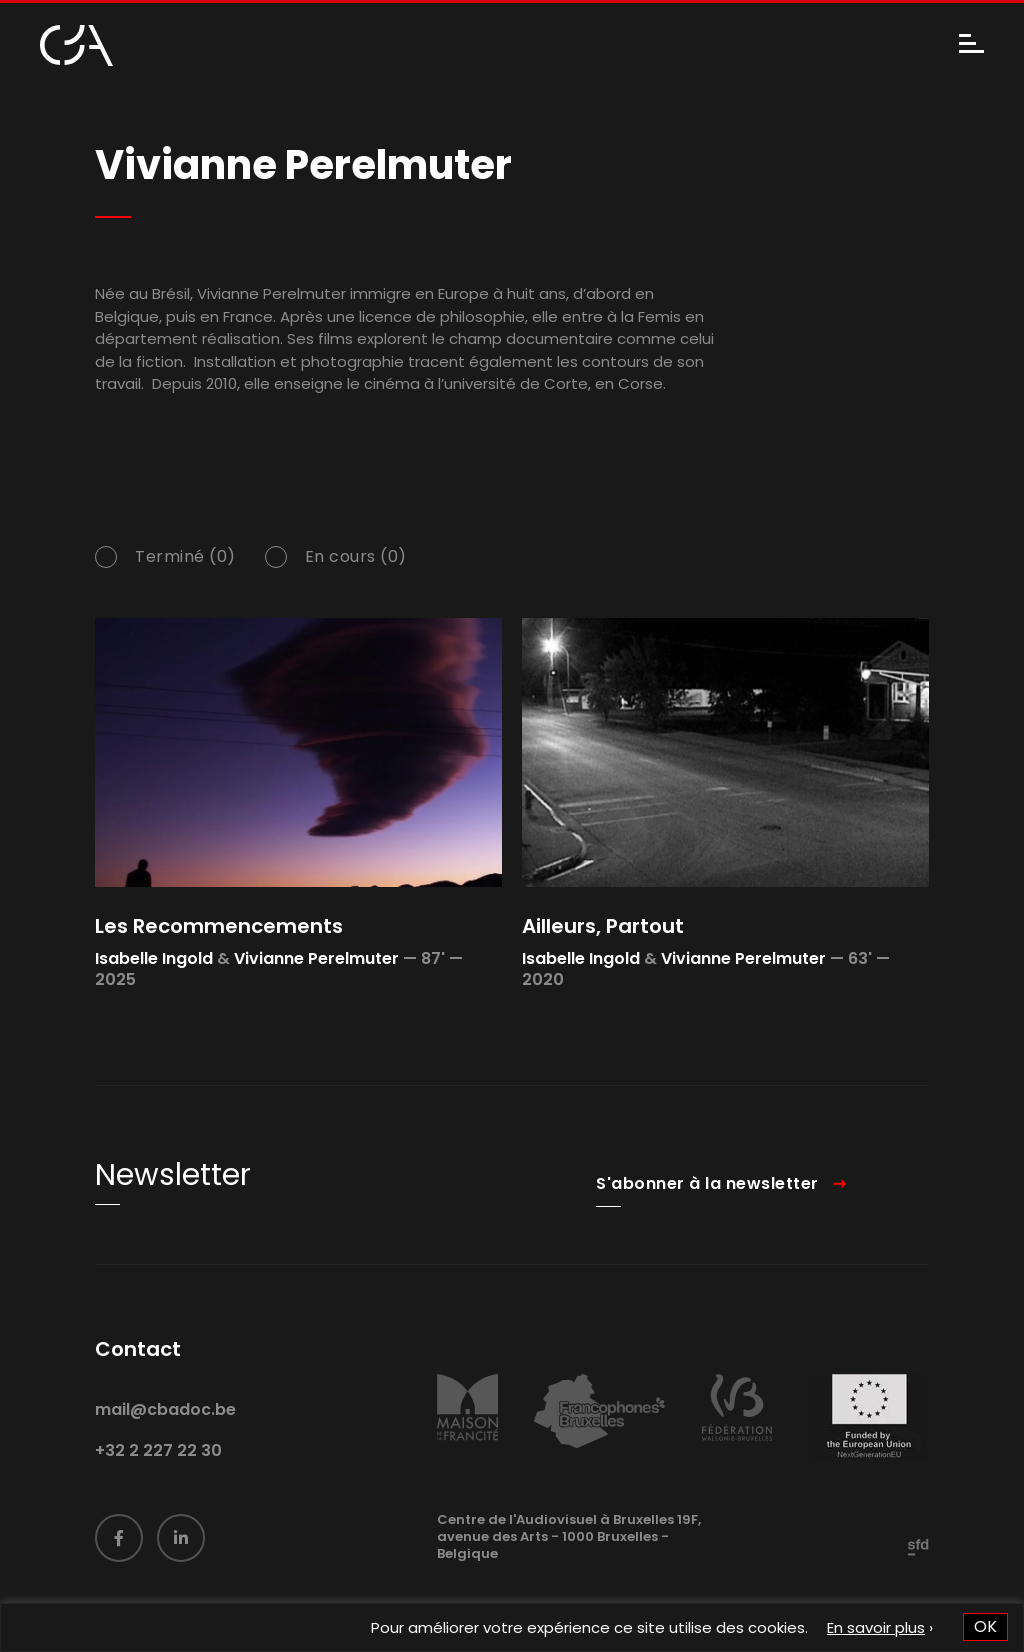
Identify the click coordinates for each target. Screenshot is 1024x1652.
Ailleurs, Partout (603, 926)
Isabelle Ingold (154, 958)
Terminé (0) (185, 558)
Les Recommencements (219, 926)
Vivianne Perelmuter (316, 958)
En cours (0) (356, 558)
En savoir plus (876, 1627)
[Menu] (971, 45)
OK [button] (985, 1626)
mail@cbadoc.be (165, 1430)
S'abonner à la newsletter (707, 1203)
